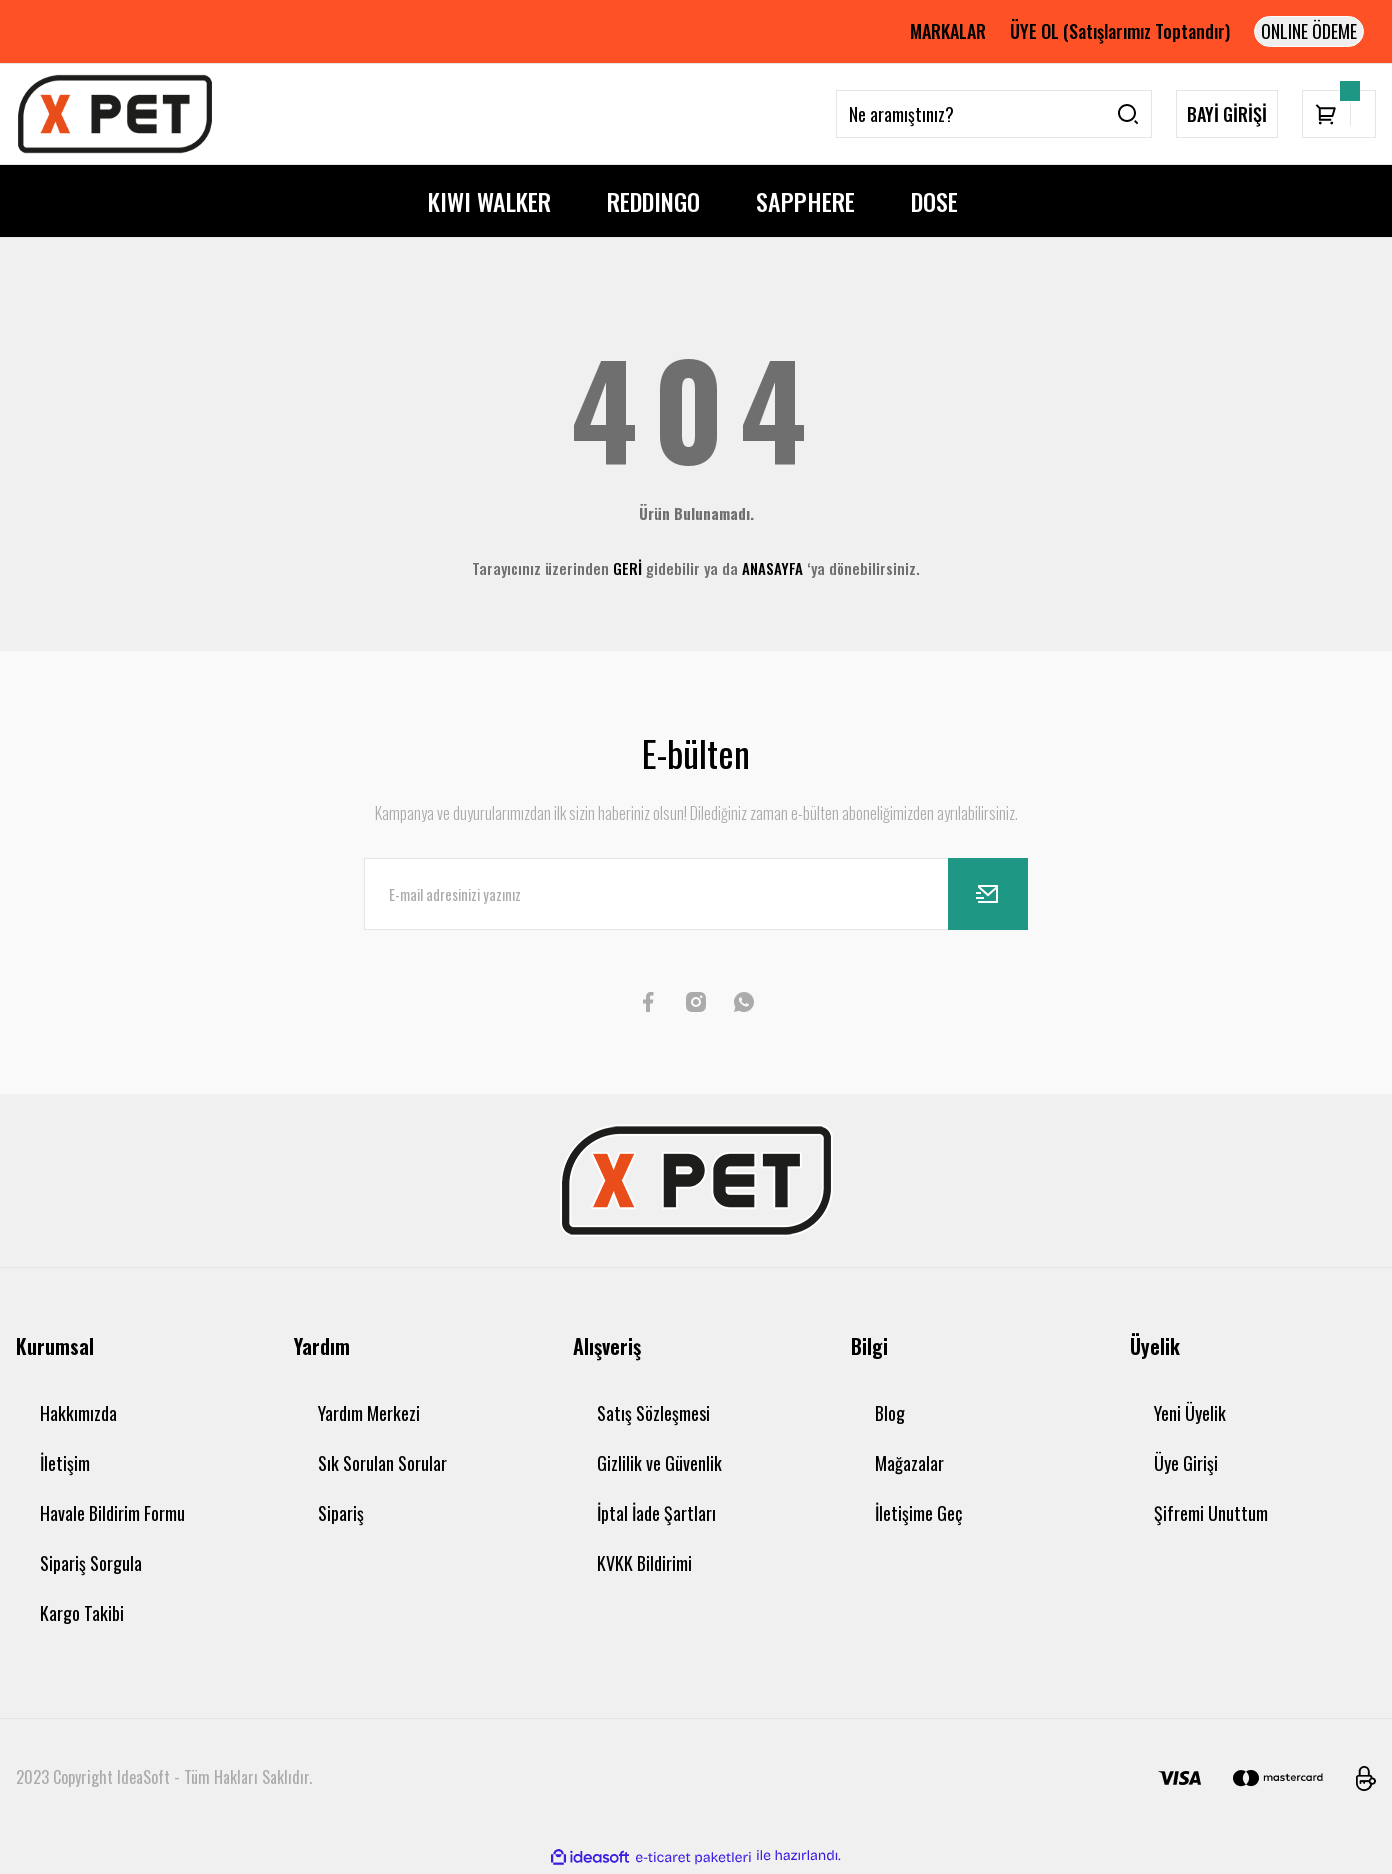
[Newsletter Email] (696, 894)
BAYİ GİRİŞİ (1227, 114)
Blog (890, 1413)
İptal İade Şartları (656, 1513)
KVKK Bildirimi (644, 1563)
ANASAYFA (772, 568)
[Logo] (115, 114)
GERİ (627, 568)
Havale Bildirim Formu (112, 1513)
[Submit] (988, 894)
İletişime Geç (918, 1513)
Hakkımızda (78, 1413)
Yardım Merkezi (369, 1413)
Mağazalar (909, 1463)
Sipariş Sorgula (91, 1563)
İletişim (65, 1463)
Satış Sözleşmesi (653, 1413)
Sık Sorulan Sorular (382, 1463)
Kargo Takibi (82, 1613)
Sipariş (341, 1513)
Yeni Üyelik (1190, 1413)
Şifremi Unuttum (1211, 1513)
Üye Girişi (1186, 1463)
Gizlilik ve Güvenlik (659, 1463)
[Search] (994, 114)
